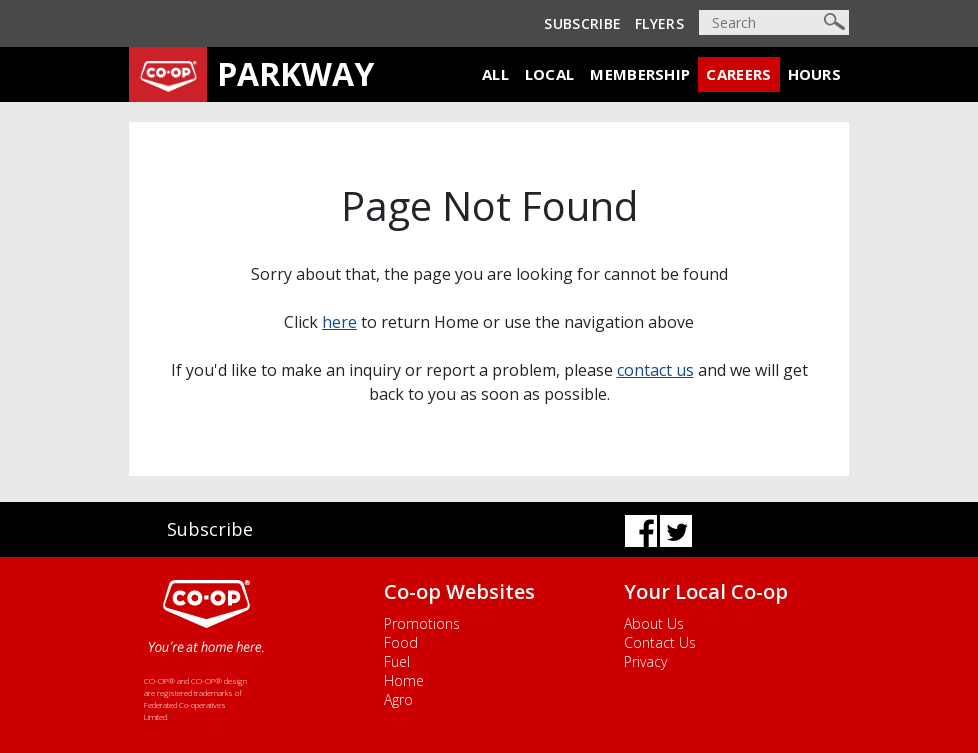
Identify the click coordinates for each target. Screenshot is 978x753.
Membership (640, 74)
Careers (738, 74)
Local (550, 74)
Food (401, 642)
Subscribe (582, 23)
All (495, 74)
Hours (815, 74)
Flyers (659, 23)
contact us (655, 370)
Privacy (645, 661)
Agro (398, 699)
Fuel (397, 661)
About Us (654, 623)
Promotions (422, 623)
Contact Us (660, 642)
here (339, 322)
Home (404, 680)
